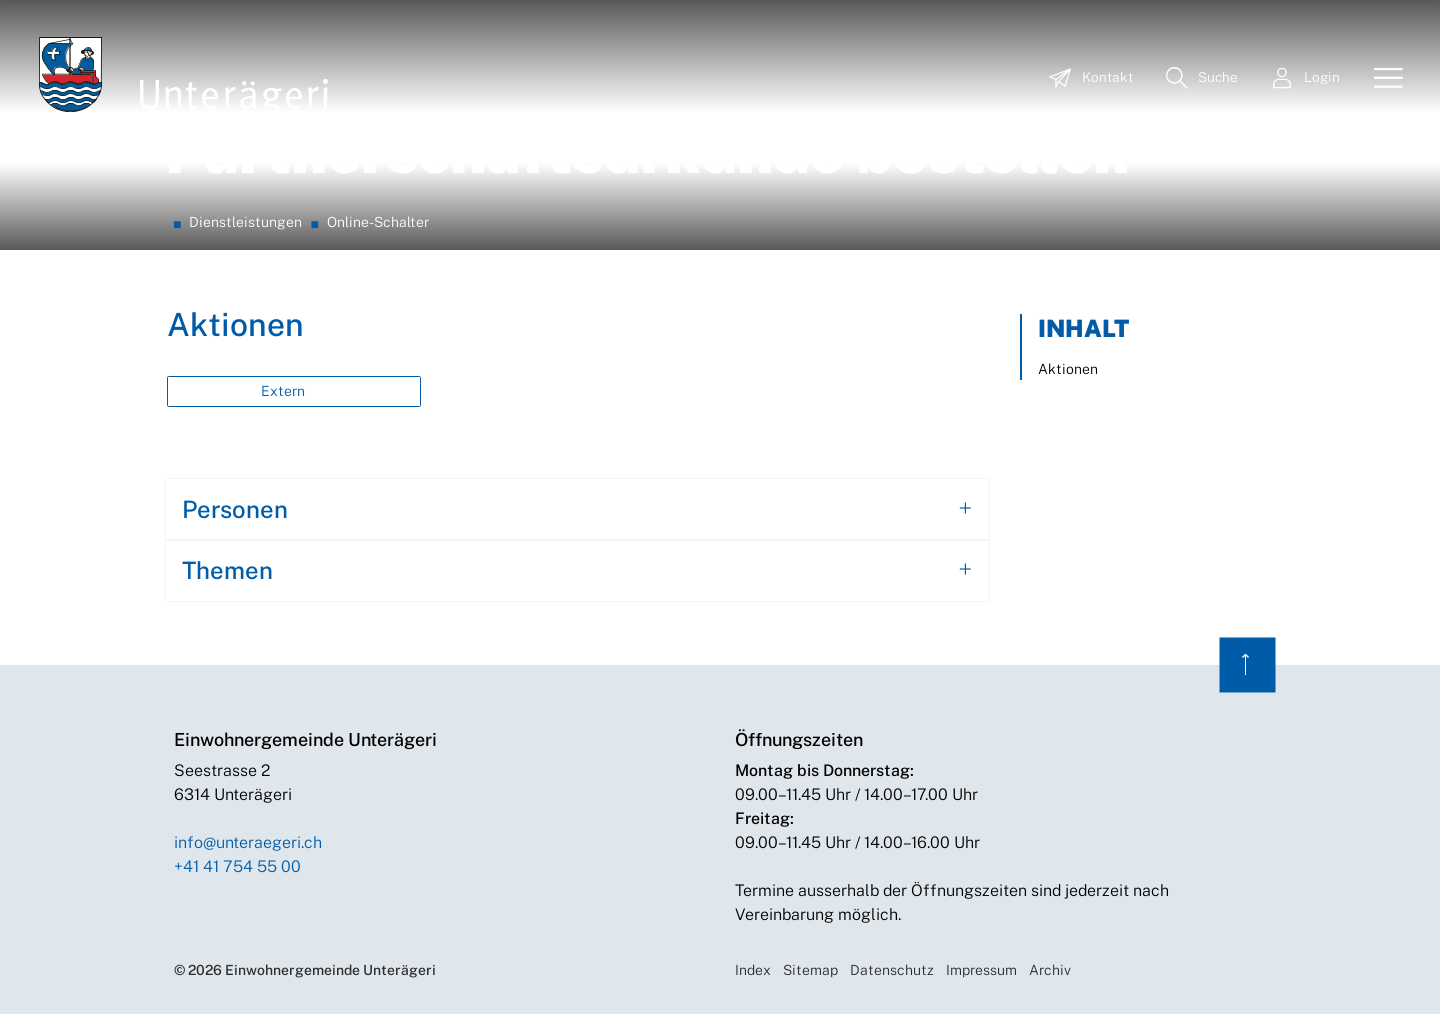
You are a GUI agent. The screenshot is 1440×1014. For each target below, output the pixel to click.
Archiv (1050, 970)
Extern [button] (284, 391)
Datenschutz (892, 970)
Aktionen (1068, 369)
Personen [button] (235, 509)
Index (753, 970)
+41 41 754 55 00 (237, 866)
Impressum (981, 970)
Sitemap (810, 970)
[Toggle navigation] (1381, 79)
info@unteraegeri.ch (248, 842)
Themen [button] (227, 570)
